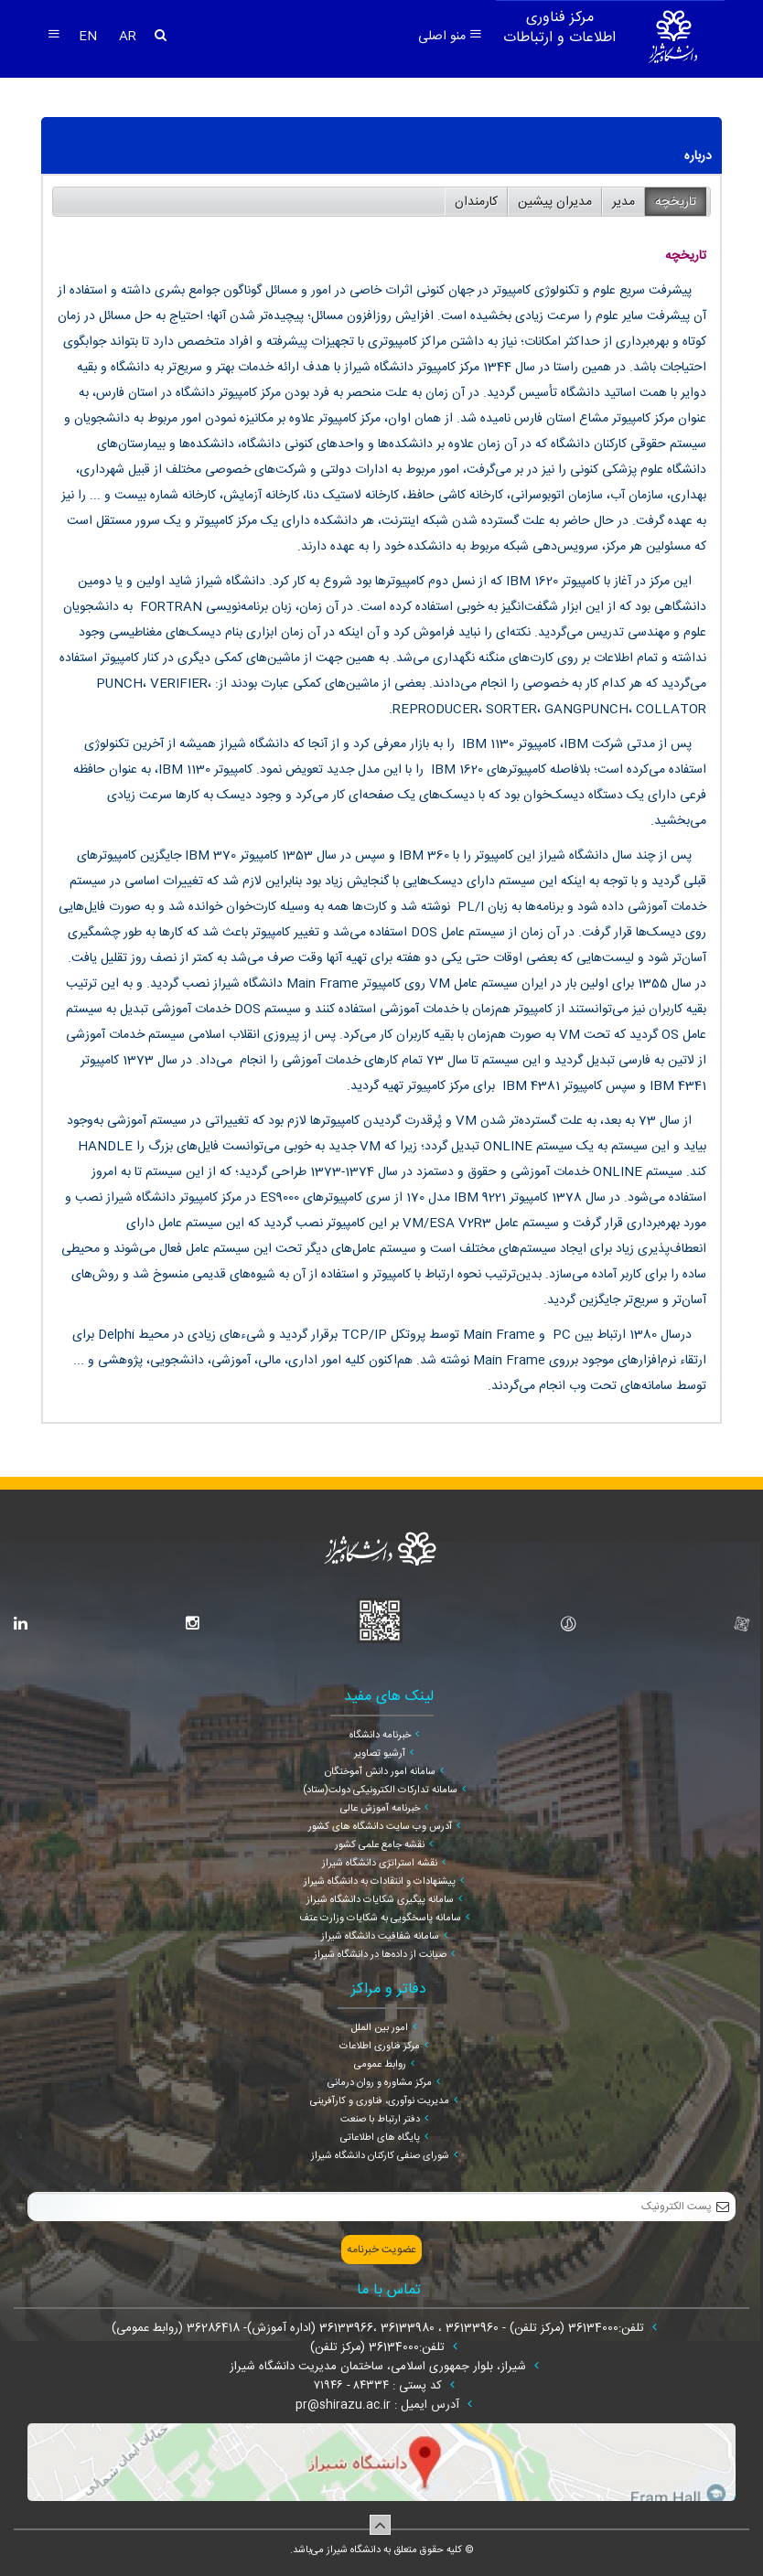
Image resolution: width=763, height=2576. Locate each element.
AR (127, 37)
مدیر (623, 202)
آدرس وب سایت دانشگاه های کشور (380, 1827)
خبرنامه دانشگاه (380, 1735)
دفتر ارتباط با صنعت (380, 2119)
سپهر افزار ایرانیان (358, 2566)
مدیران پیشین (555, 202)
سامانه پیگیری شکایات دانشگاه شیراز (380, 1900)
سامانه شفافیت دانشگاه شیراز (380, 1937)
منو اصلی (450, 37)
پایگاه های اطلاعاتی (380, 2138)
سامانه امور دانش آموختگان (380, 1772)
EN (90, 37)
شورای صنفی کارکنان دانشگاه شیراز (380, 2156)
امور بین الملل (379, 2028)
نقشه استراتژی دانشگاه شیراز (379, 1863)
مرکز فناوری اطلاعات (379, 2046)
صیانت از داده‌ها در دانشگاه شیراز (380, 1955)
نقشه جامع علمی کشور (379, 1845)
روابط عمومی (380, 2065)
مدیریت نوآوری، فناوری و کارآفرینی (379, 2101)
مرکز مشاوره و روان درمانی (380, 2083)
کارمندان (476, 202)
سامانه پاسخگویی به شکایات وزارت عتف (380, 1918)
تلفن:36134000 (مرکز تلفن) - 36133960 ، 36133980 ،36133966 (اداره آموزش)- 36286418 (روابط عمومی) (380, 2328)
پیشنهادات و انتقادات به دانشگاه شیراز (380, 1882)
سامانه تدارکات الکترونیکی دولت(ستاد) (380, 1790)
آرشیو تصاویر (379, 1754)
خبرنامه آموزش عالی (380, 1809)
